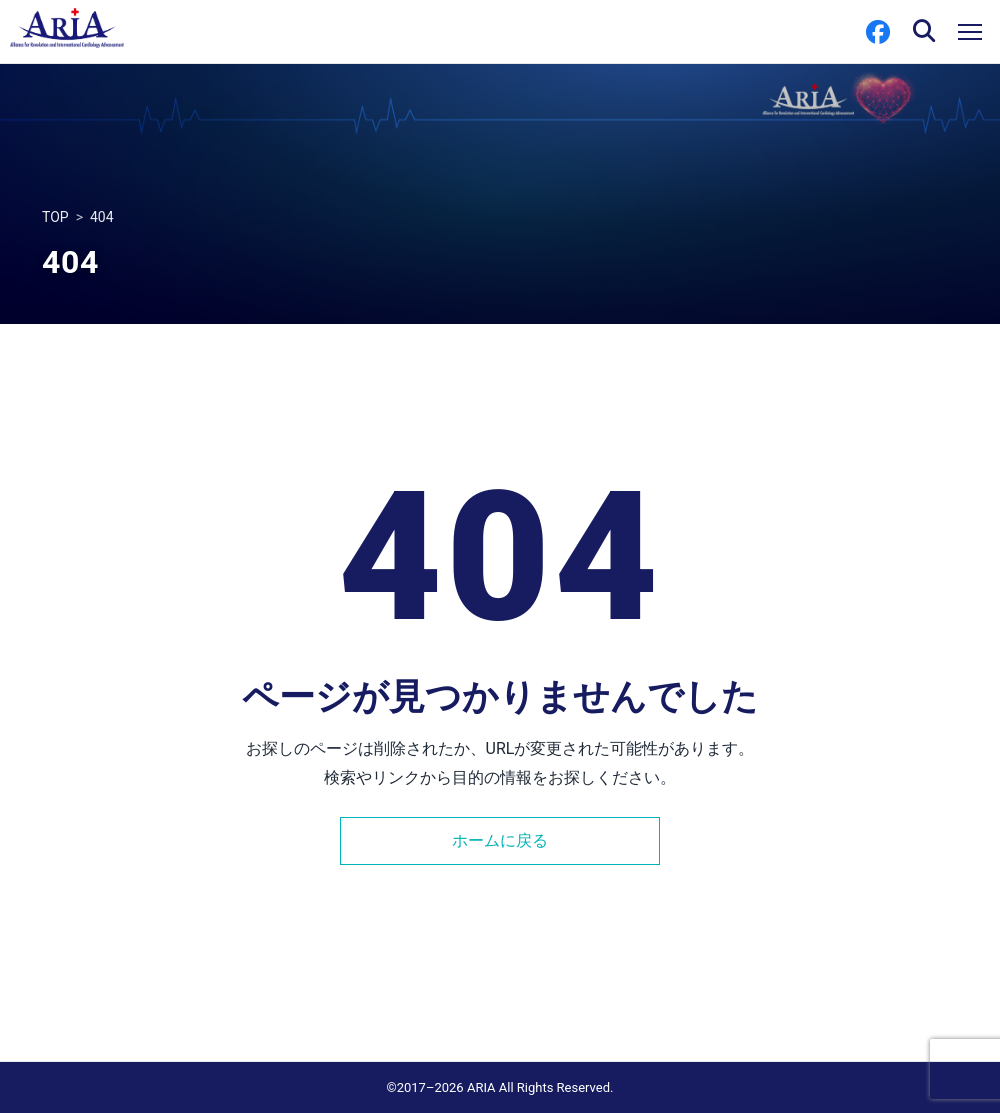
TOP (55, 217)
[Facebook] (878, 32)
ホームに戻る (500, 840)
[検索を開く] (924, 32)
